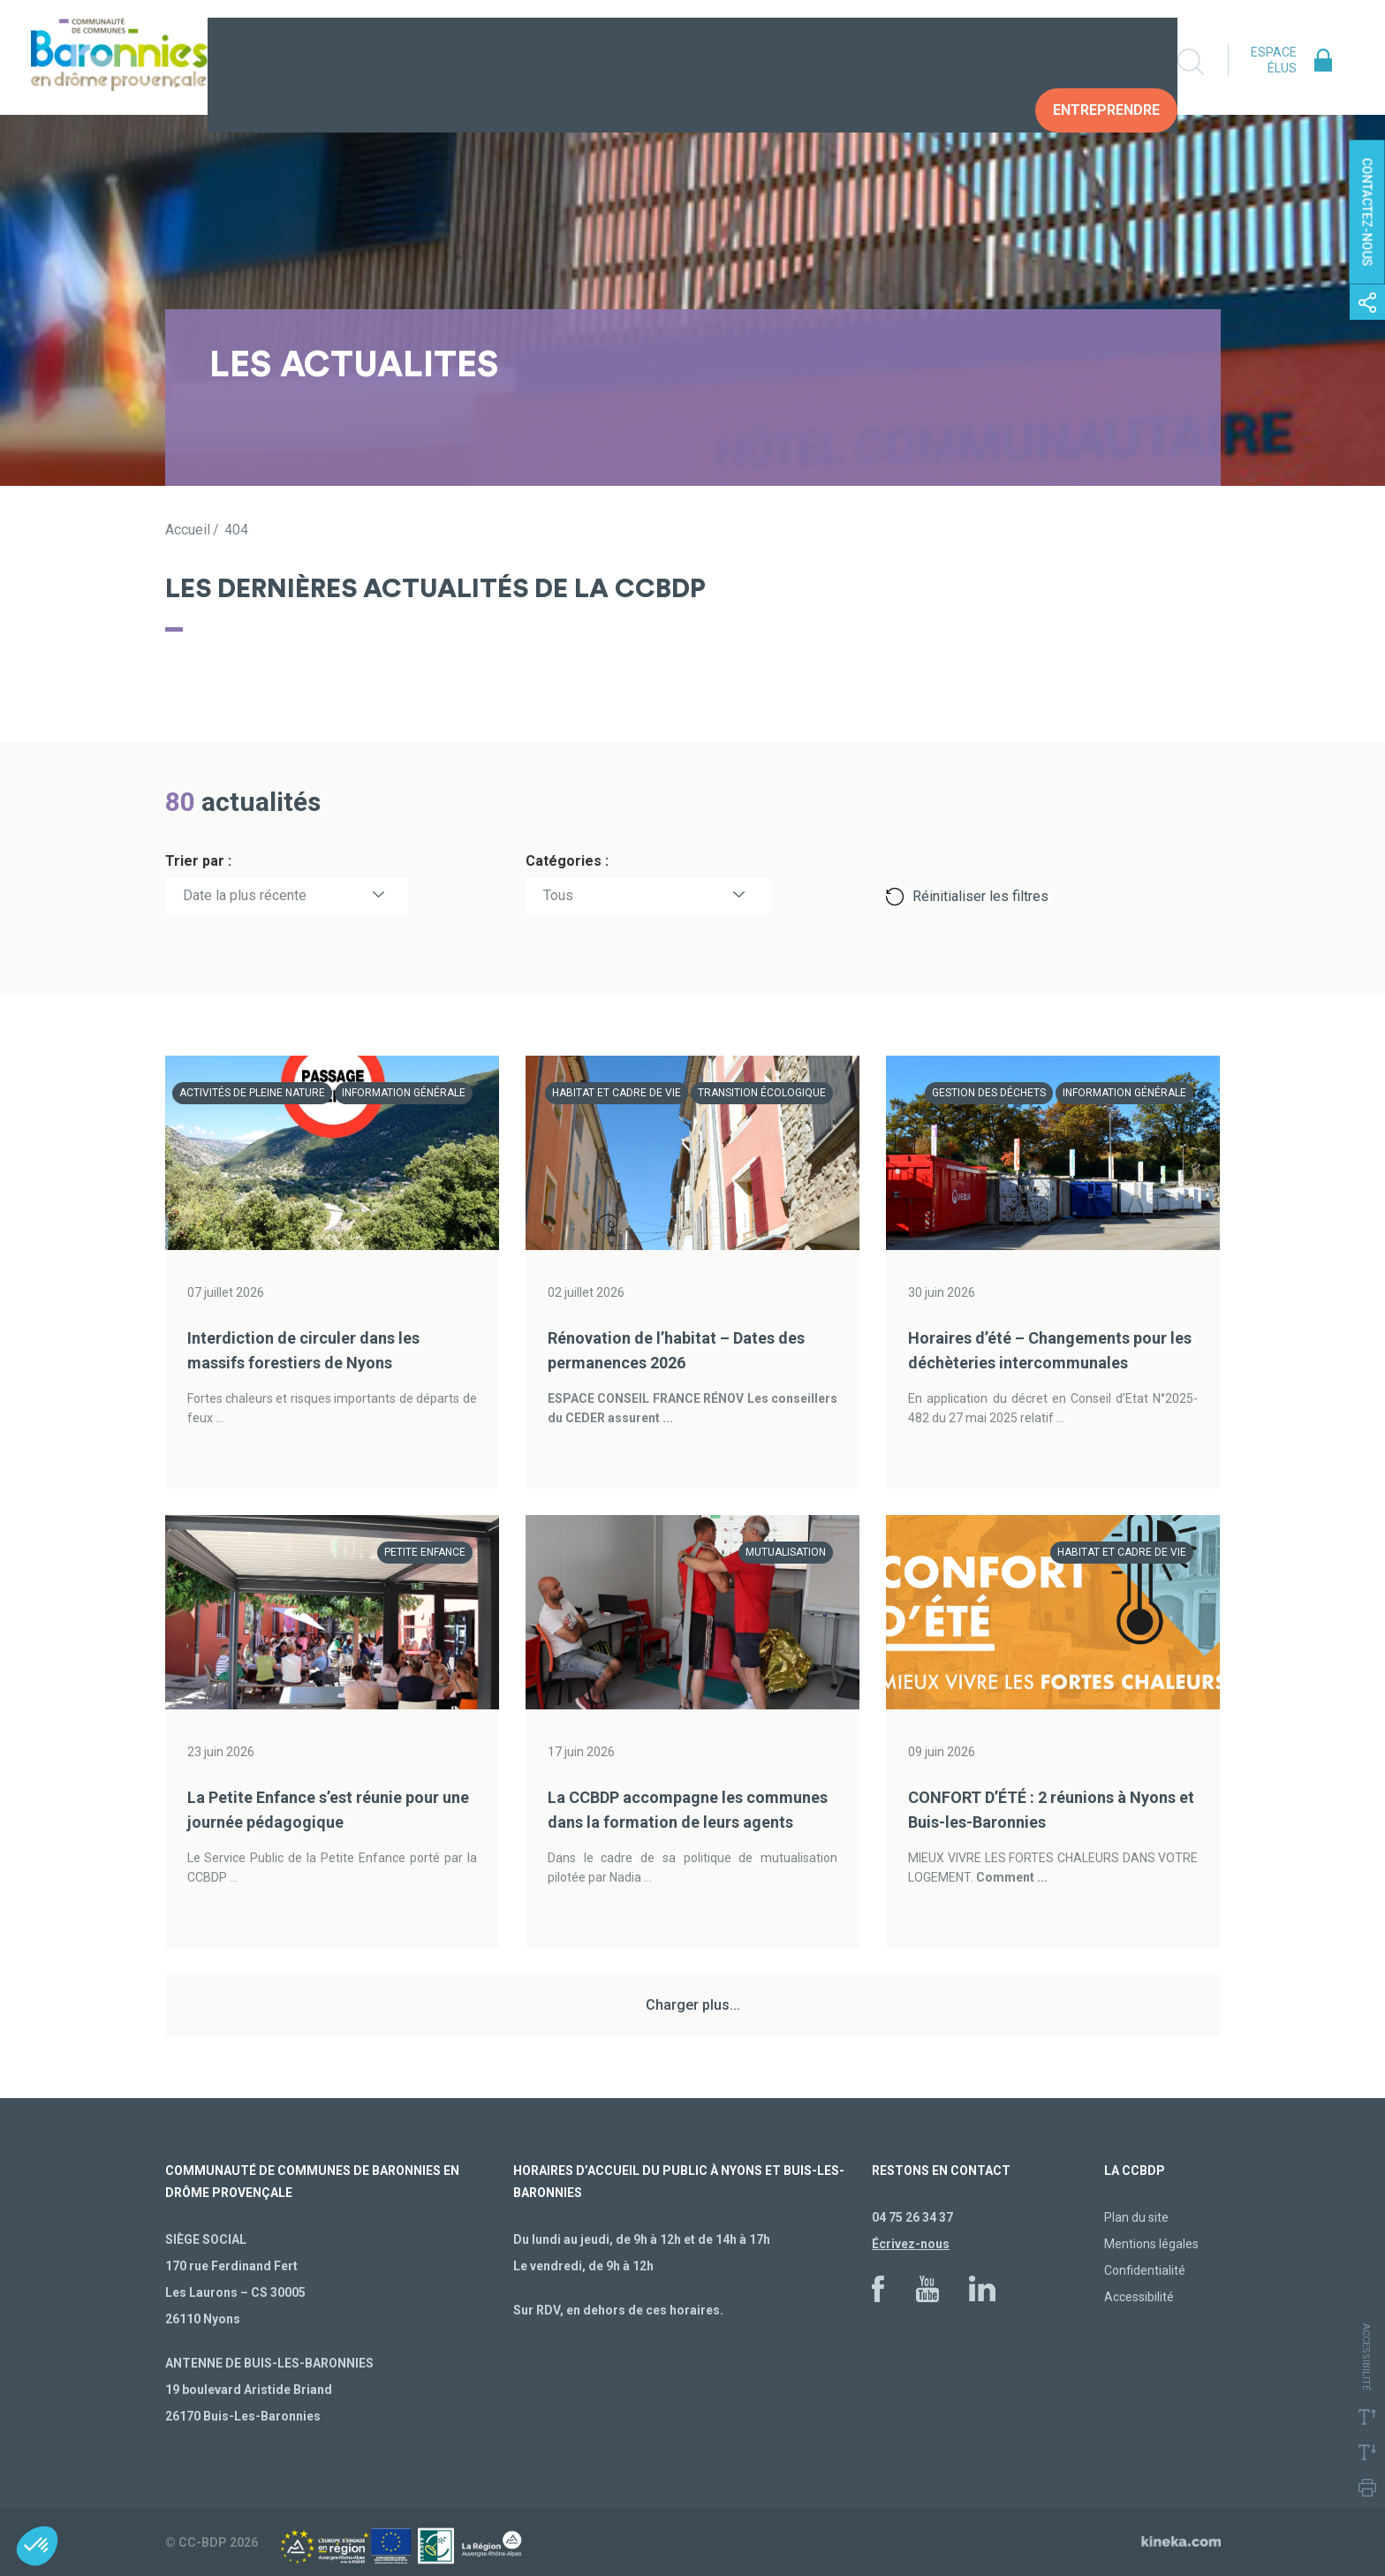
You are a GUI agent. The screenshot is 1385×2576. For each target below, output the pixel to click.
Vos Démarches (953, 61)
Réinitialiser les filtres (980, 896)
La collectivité (444, 61)
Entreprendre (1106, 61)
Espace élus (1274, 60)
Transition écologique (762, 1093)
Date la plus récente (245, 895)
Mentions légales (1151, 2244)
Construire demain (787, 61)
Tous (558, 895)
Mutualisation (785, 1552)
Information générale (403, 1093)
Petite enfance (424, 1552)
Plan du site (1136, 2217)
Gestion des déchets (989, 1093)
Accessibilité (1139, 2297)
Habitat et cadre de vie (616, 1093)
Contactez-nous (1367, 212)
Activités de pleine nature (252, 1093)
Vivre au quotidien (609, 61)
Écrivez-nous (911, 2244)
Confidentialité (1144, 2270)
